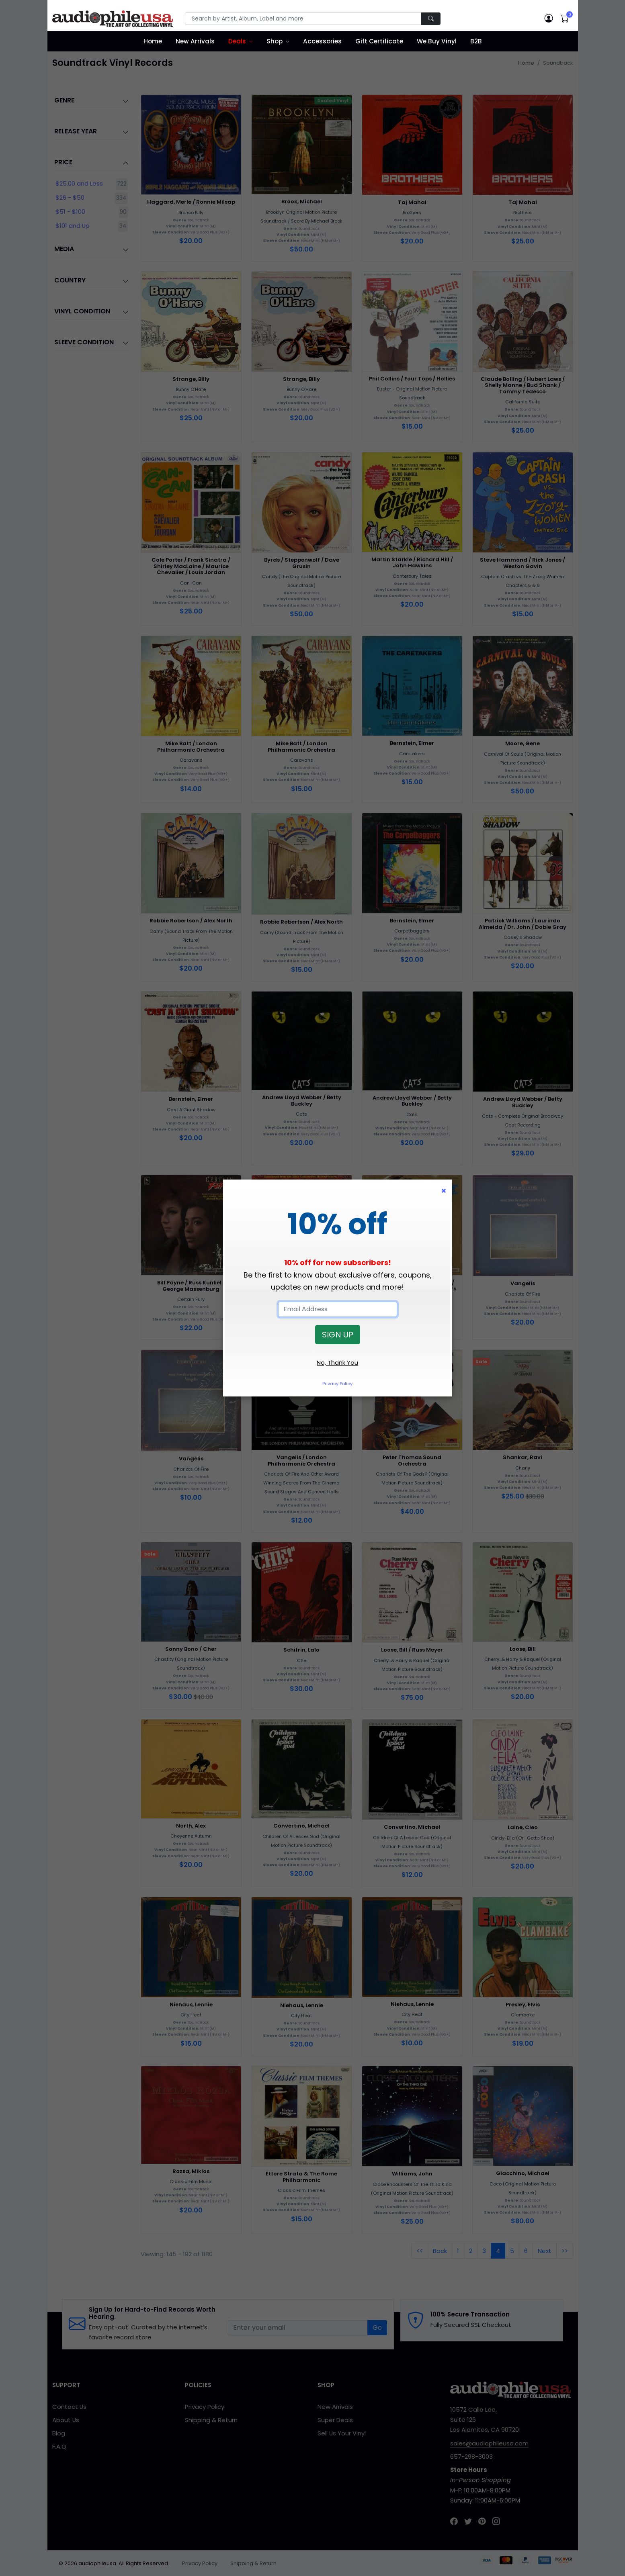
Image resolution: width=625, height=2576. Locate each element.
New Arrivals (195, 41)
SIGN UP (337, 1334)
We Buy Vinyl (437, 41)
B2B (476, 41)
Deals (237, 41)
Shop (274, 41)
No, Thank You (337, 1362)
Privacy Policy (337, 1383)
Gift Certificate (379, 41)
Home (152, 41)
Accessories (322, 41)
